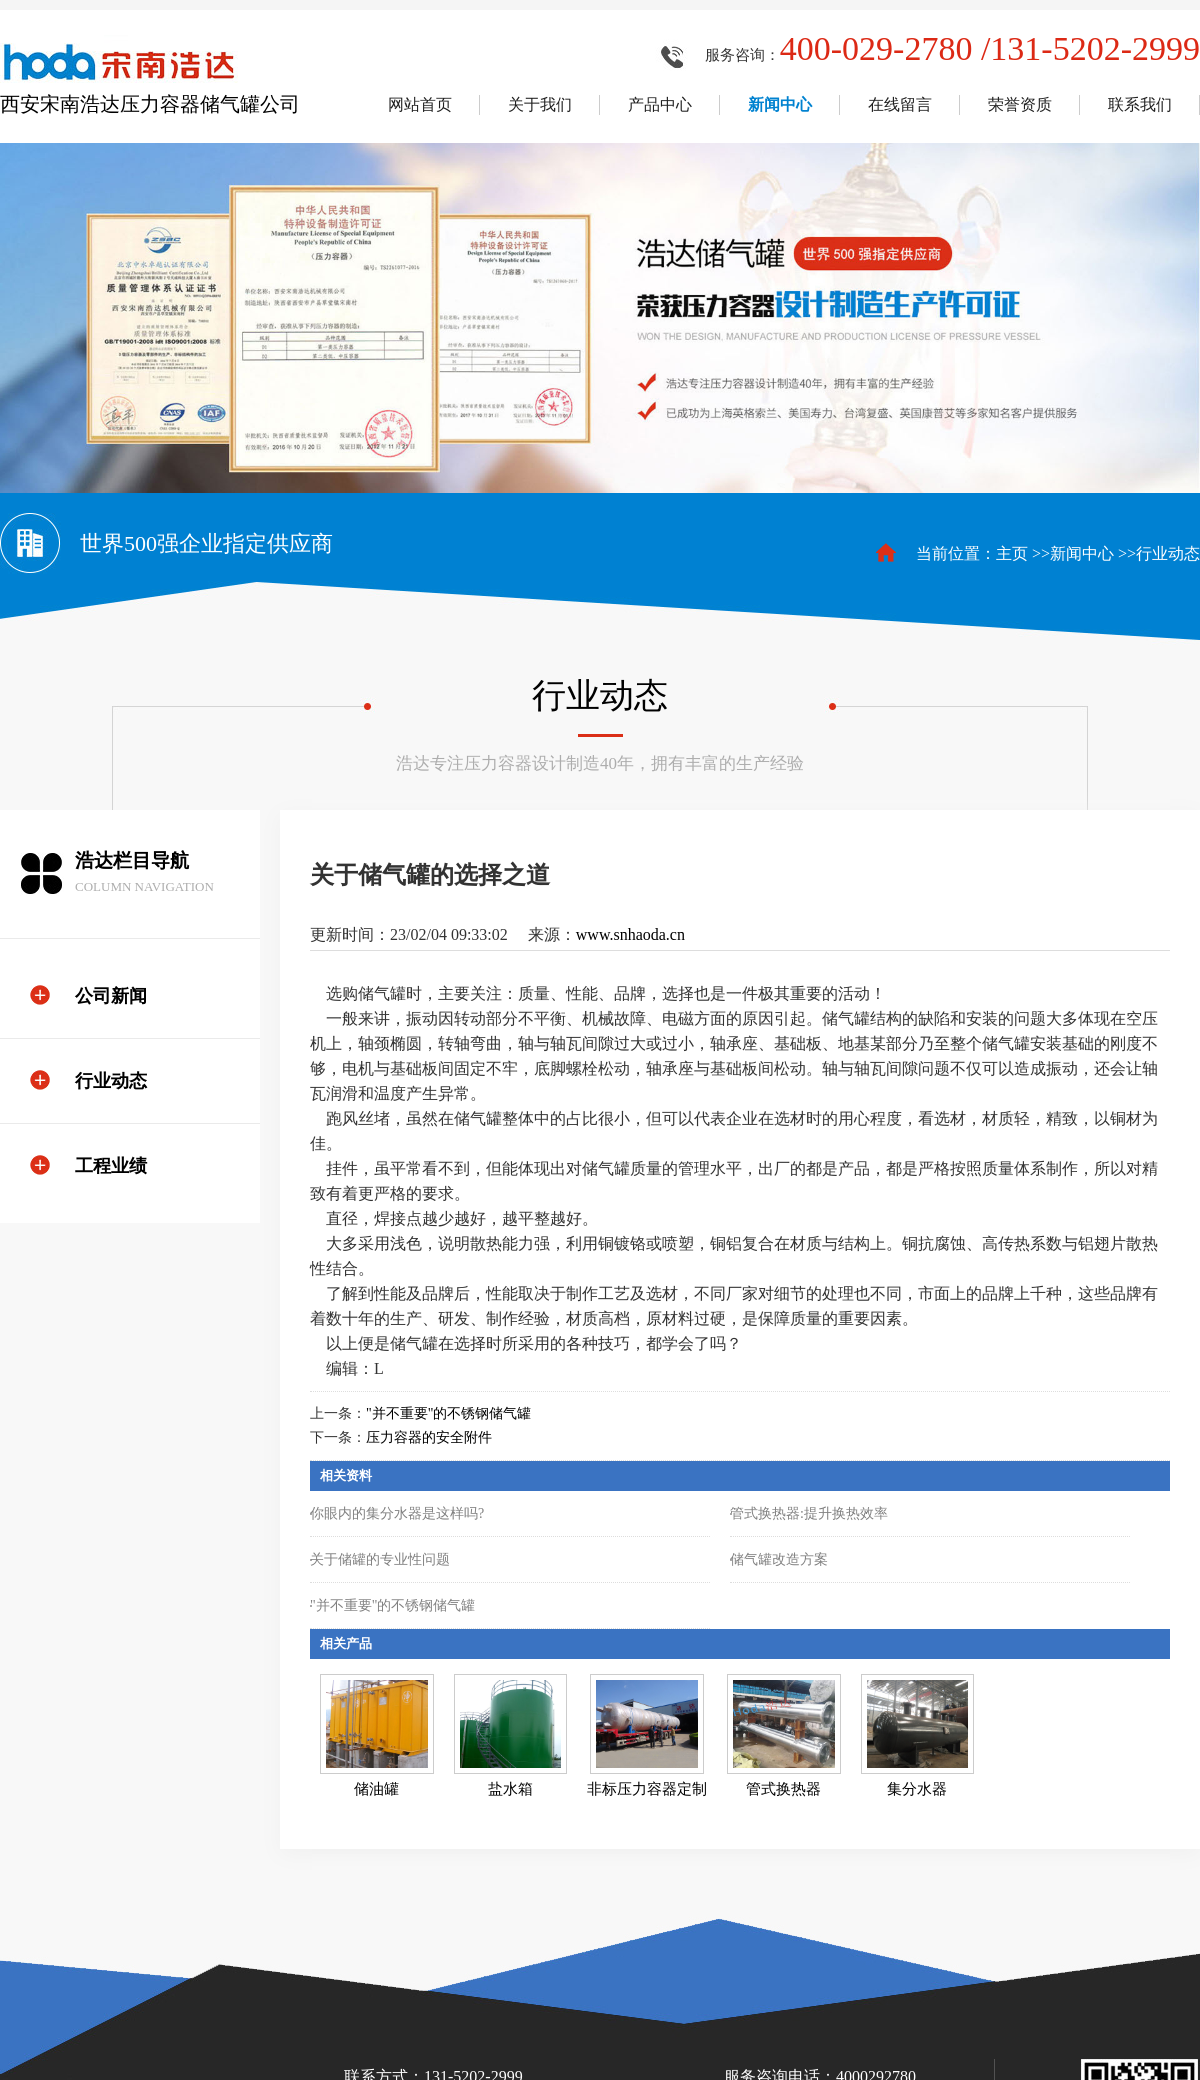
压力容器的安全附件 (429, 1437)
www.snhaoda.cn (630, 934)
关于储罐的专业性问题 (380, 1559)
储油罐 (376, 1789)
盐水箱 (510, 1789)
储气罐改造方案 (779, 1559)
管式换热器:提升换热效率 (809, 1513)
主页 (1012, 553)
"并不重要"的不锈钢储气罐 (448, 1413)
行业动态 (1168, 553)
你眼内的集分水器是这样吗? (397, 1513)
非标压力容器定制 (647, 1789)
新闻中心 (1082, 553)
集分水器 (917, 1789)
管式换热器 (783, 1789)
